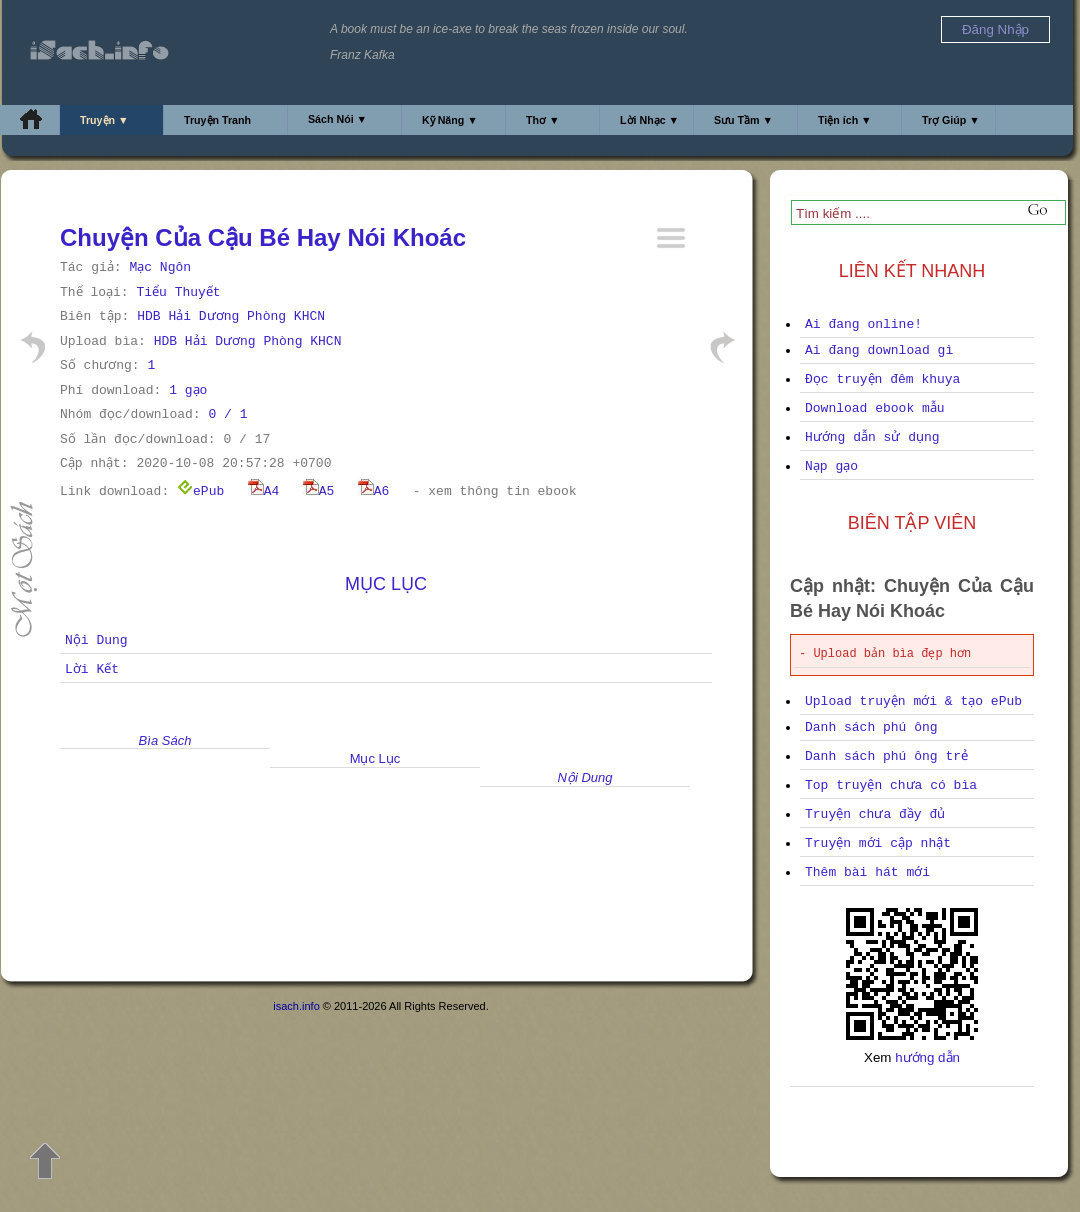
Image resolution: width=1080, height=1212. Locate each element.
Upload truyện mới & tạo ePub (913, 701)
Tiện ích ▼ (845, 120)
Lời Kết (92, 669)
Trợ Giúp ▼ (951, 120)
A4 (264, 491)
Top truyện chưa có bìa (891, 785)
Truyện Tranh (217, 120)
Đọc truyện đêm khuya (882, 379)
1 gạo (188, 390)
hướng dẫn (927, 1057)
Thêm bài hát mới (867, 872)
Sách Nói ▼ (337, 119)
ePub (200, 491)
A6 (374, 491)
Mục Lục (386, 584)
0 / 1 (227, 414)
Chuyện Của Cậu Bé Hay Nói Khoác (263, 237)
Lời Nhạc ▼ (649, 120)
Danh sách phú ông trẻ (886, 756)
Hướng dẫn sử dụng (872, 437)
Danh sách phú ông (871, 727)
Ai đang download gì (879, 350)
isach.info (296, 1006)
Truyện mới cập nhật (878, 843)
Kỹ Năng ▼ (450, 120)
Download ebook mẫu (875, 408)
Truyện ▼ (104, 120)
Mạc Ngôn (160, 267)
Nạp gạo (831, 466)
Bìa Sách (165, 740)
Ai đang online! (863, 324)
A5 (319, 491)
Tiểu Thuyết (178, 292)
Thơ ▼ (543, 120)
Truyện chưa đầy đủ (875, 814)
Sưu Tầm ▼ (743, 120)
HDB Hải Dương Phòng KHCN (231, 316)
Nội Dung (96, 640)
